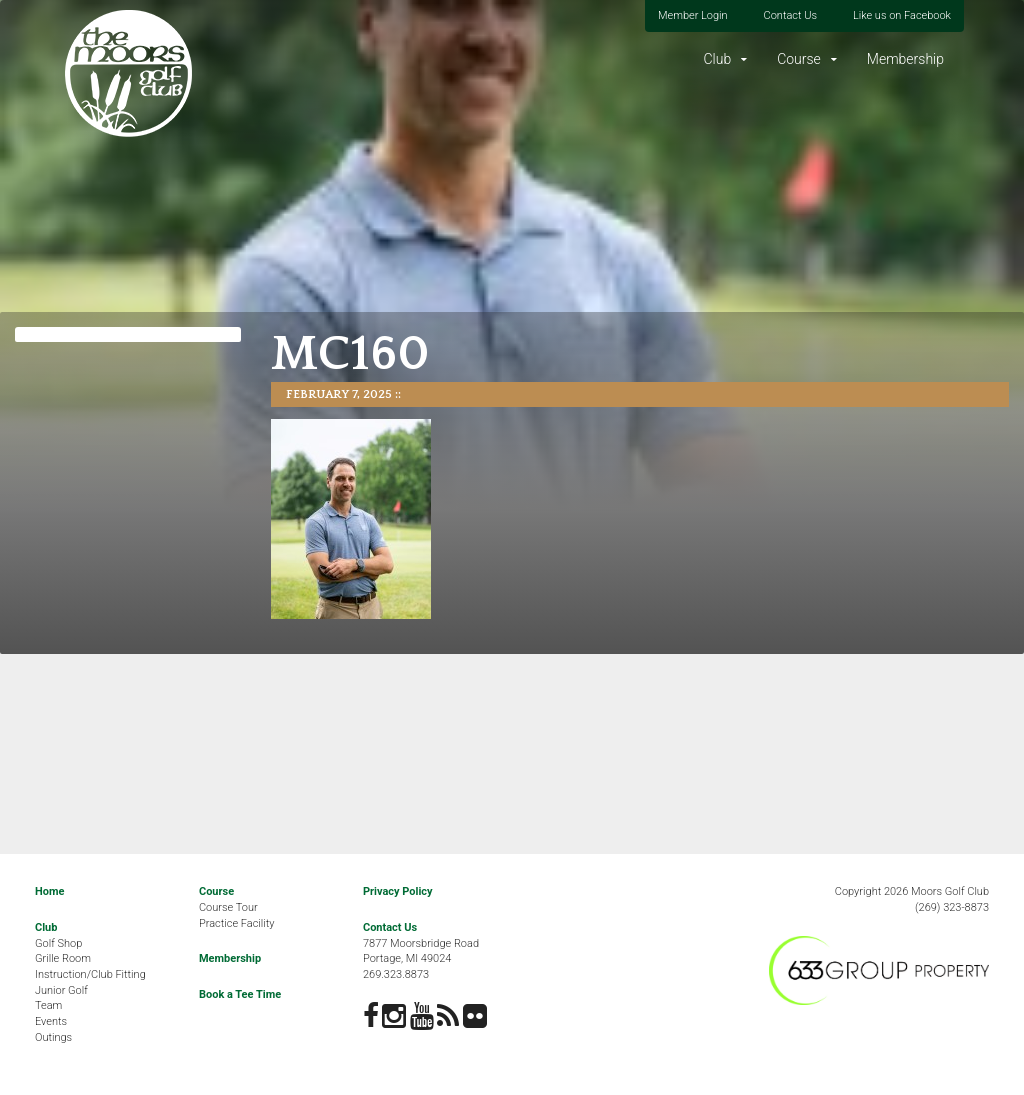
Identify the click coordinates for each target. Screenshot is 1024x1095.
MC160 (350, 354)
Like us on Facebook (902, 15)
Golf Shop (58, 943)
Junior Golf (61, 990)
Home (49, 891)
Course (799, 59)
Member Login (693, 15)
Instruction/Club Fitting (90, 974)
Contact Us (790, 15)
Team (48, 1005)
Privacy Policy (398, 891)
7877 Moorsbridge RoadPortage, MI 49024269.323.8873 (421, 959)
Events (51, 1021)
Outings (53, 1037)
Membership (905, 59)
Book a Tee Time (240, 994)
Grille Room (63, 958)
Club (717, 59)
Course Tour (228, 907)
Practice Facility (237, 923)
